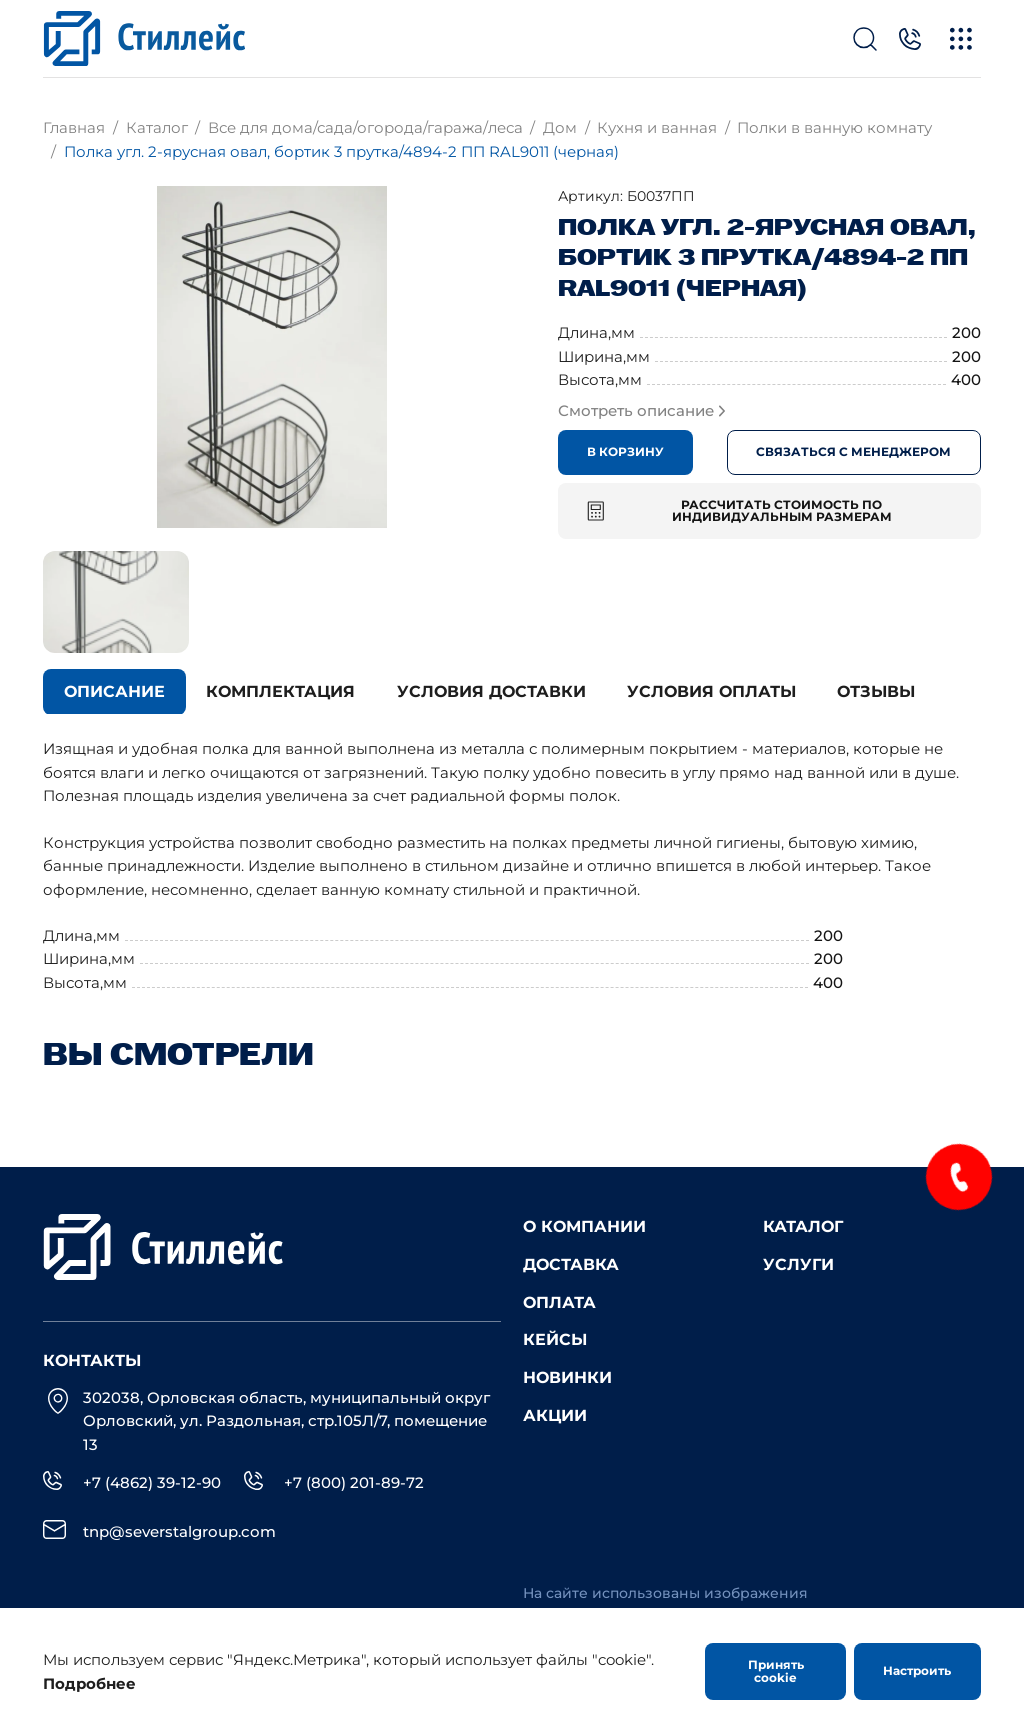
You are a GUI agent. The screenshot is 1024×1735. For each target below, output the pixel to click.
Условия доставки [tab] (491, 691)
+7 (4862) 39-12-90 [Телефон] (152, 1482)
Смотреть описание (641, 410)
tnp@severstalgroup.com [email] (179, 1531)
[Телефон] (910, 38)
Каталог (803, 1226)
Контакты (92, 1360)
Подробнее (89, 1683)
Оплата (559, 1302)
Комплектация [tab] (280, 691)
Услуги (798, 1264)
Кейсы (555, 1339)
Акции (555, 1415)
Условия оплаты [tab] (711, 691)
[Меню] (961, 38)
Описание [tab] (114, 691)
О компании (584, 1226)
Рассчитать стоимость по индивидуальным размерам (739, 510)
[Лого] (144, 38)
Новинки (567, 1377)
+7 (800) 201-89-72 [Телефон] (354, 1482)
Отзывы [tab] (876, 691)
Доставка (571, 1264)
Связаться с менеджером (853, 451)
